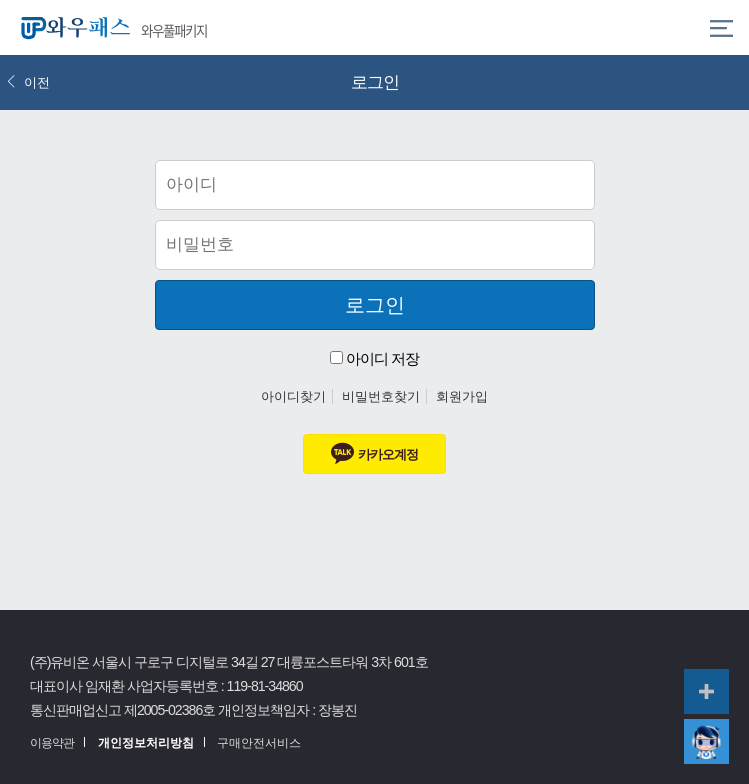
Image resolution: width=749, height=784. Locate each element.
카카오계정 (374, 452)
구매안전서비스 (259, 743)
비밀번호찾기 (381, 396)
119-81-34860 (265, 686)
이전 (28, 82)
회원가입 (462, 396)
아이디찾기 (293, 396)
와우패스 (71, 27)
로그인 (375, 305)
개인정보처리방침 (146, 743)
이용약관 (52, 743)
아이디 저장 (374, 358)
